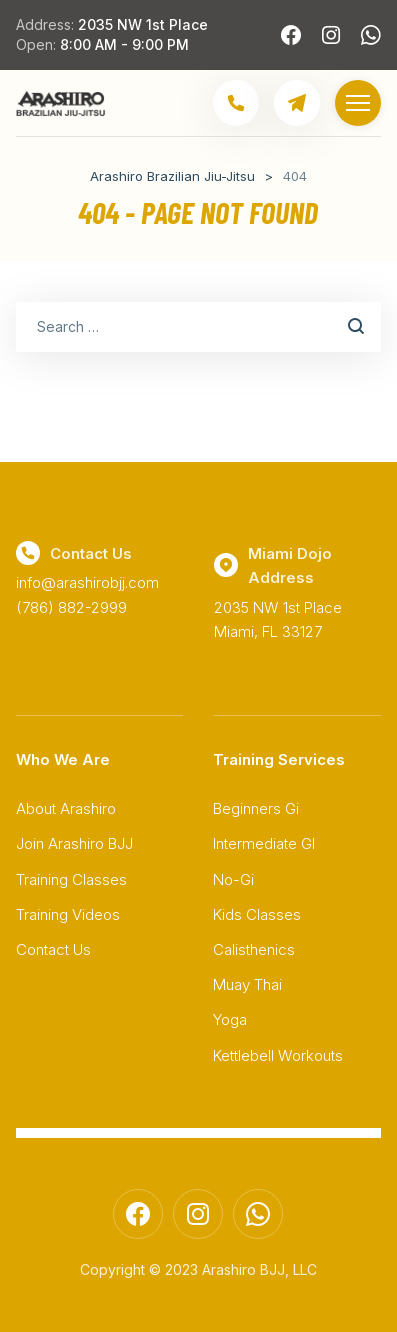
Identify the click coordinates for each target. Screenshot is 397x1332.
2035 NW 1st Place (143, 24)
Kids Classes (257, 914)
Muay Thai (247, 984)
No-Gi (233, 879)
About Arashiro (66, 808)
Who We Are (63, 759)
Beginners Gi (256, 808)
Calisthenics (254, 949)
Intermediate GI (264, 843)
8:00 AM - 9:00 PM (124, 44)
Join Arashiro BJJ (74, 843)
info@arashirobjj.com (87, 582)
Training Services (279, 759)
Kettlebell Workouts (278, 1055)
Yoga (230, 1019)
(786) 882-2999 (71, 607)
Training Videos (68, 914)
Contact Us (53, 949)
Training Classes (71, 879)
